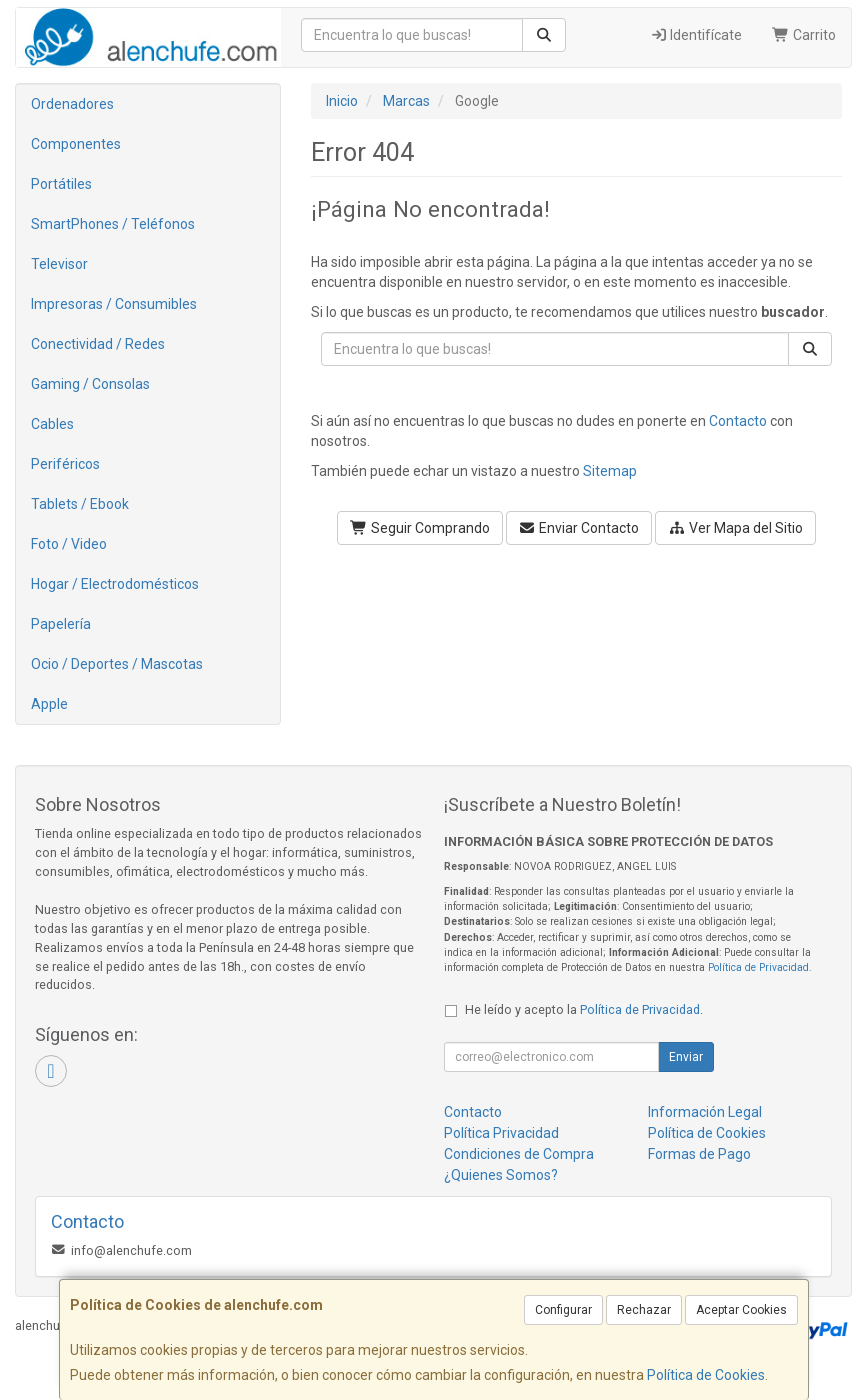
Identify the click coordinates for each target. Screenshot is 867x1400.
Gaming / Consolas (90, 384)
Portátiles (61, 184)
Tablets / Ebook (80, 504)
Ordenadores (72, 104)
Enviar (686, 1057)
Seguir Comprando (420, 528)
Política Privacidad (501, 1133)
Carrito (804, 35)
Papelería (61, 624)
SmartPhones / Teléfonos (113, 224)
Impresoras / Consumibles (114, 304)
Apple (49, 704)
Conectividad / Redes (98, 344)
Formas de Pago (699, 1154)
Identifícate (696, 35)
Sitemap (610, 471)
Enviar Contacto (579, 528)
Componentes (76, 144)
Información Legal (705, 1112)
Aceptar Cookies (741, 1310)
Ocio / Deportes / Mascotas (117, 664)
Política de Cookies (706, 1375)
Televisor (59, 264)
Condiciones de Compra (519, 1154)
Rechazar (644, 1310)
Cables (52, 424)
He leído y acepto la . (584, 1009)
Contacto (738, 421)
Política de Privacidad (758, 967)
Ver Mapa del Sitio (735, 528)
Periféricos (65, 464)
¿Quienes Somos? (501, 1175)
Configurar (563, 1310)
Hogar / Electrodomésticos (115, 584)
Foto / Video (69, 544)
